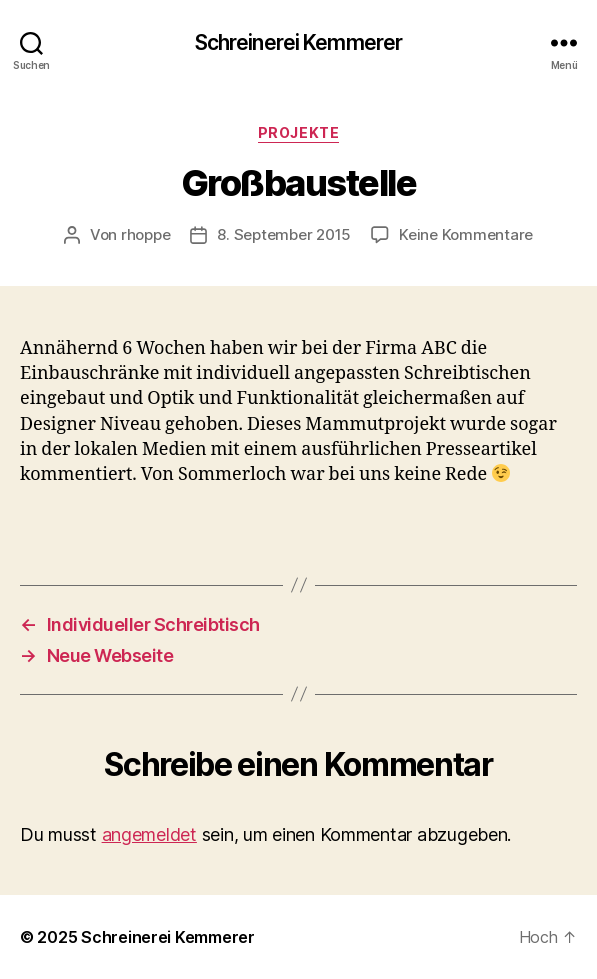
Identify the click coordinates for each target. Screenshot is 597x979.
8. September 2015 (284, 234)
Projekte (298, 132)
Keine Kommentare (466, 234)
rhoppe (145, 234)
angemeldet (149, 834)
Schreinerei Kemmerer (299, 42)
